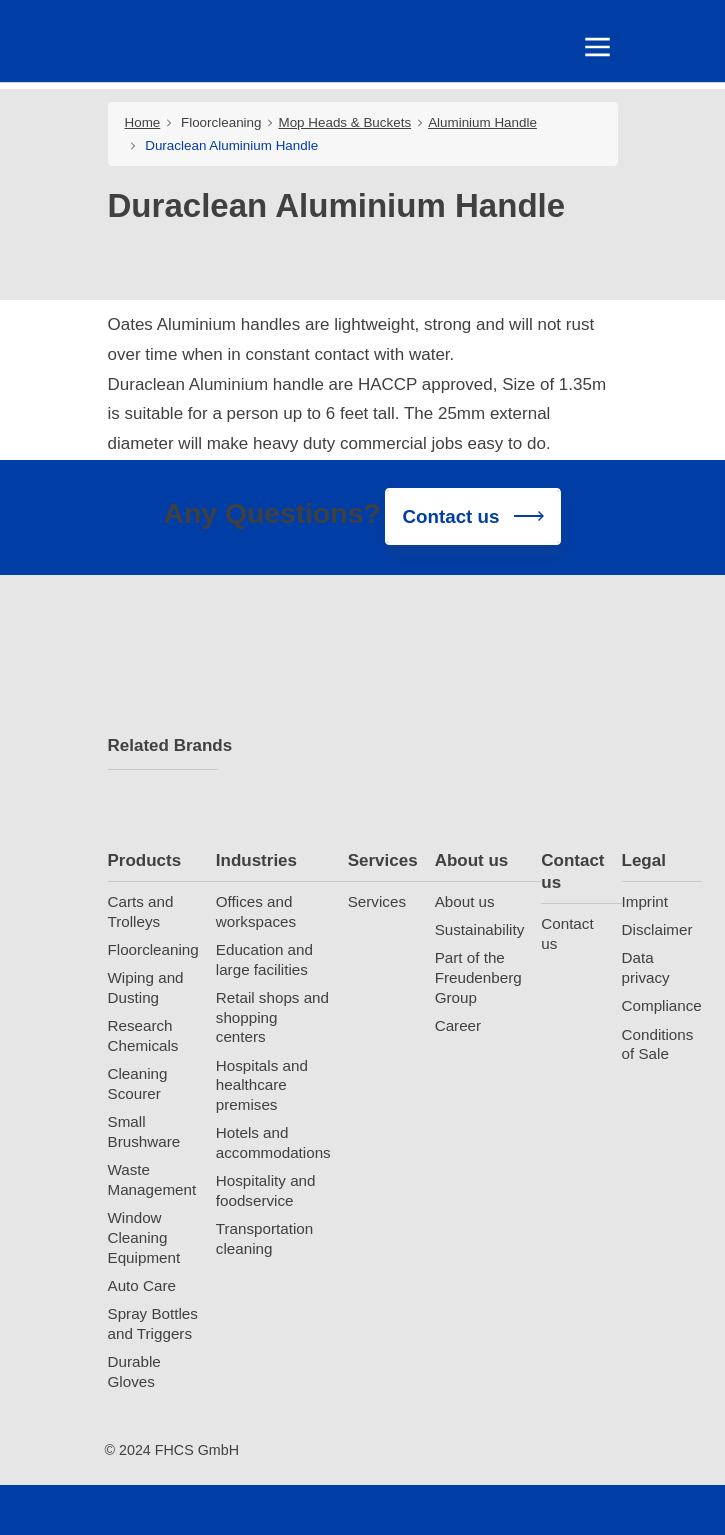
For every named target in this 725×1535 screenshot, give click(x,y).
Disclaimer (657, 929)
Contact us (572, 871)
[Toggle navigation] (593, 52)
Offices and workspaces (256, 911)
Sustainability (480, 929)
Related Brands (163, 745)
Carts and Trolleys (141, 911)
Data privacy (646, 968)
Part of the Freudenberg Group (478, 978)
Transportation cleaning (264, 1239)
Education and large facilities (264, 959)
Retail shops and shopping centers (272, 1017)
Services (383, 860)
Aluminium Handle (482, 122)
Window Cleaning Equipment (144, 1237)
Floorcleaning (221, 122)
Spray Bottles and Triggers (153, 1323)
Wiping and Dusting (146, 987)
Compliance (662, 1006)
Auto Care (142, 1285)
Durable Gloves (134, 1371)
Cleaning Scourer (138, 1083)
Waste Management (152, 1179)
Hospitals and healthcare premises (262, 1085)
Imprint (645, 901)
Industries (256, 860)
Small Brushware (144, 1131)
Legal (644, 860)
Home (143, 122)
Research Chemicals (143, 1035)
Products (145, 860)
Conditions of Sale (658, 1044)
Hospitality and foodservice (266, 1191)
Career (458, 1025)
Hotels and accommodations (273, 1143)
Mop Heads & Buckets (344, 122)
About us (472, 860)
